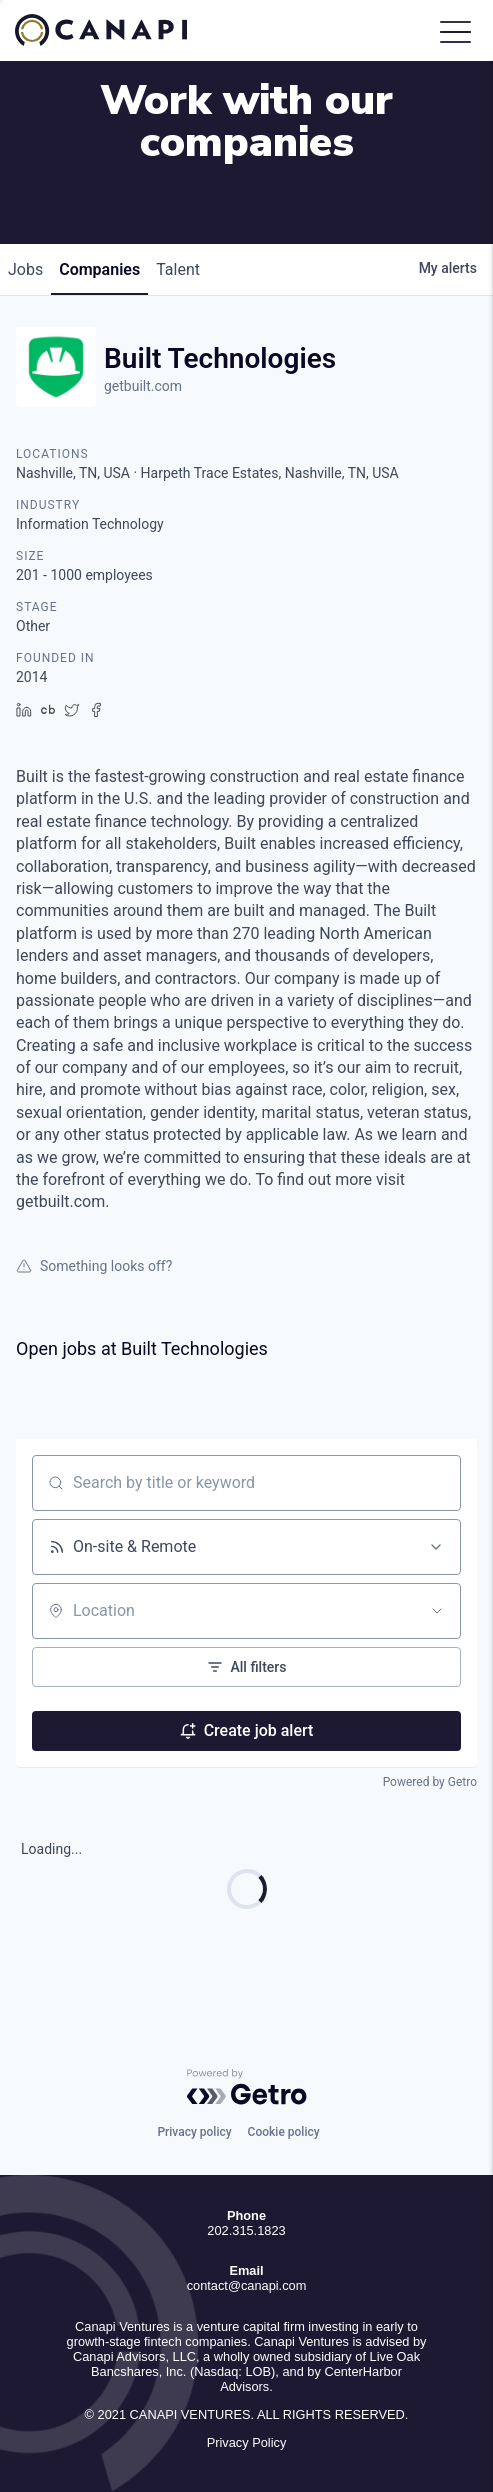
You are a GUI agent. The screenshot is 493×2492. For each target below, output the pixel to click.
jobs (25, 269)
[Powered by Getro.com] (247, 2087)
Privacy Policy (247, 2442)
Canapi (115, 30)
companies (99, 269)
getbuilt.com (143, 386)
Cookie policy (284, 2132)
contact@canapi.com (247, 2285)
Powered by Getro (430, 1782)
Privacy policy (194, 2132)
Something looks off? (94, 1266)
